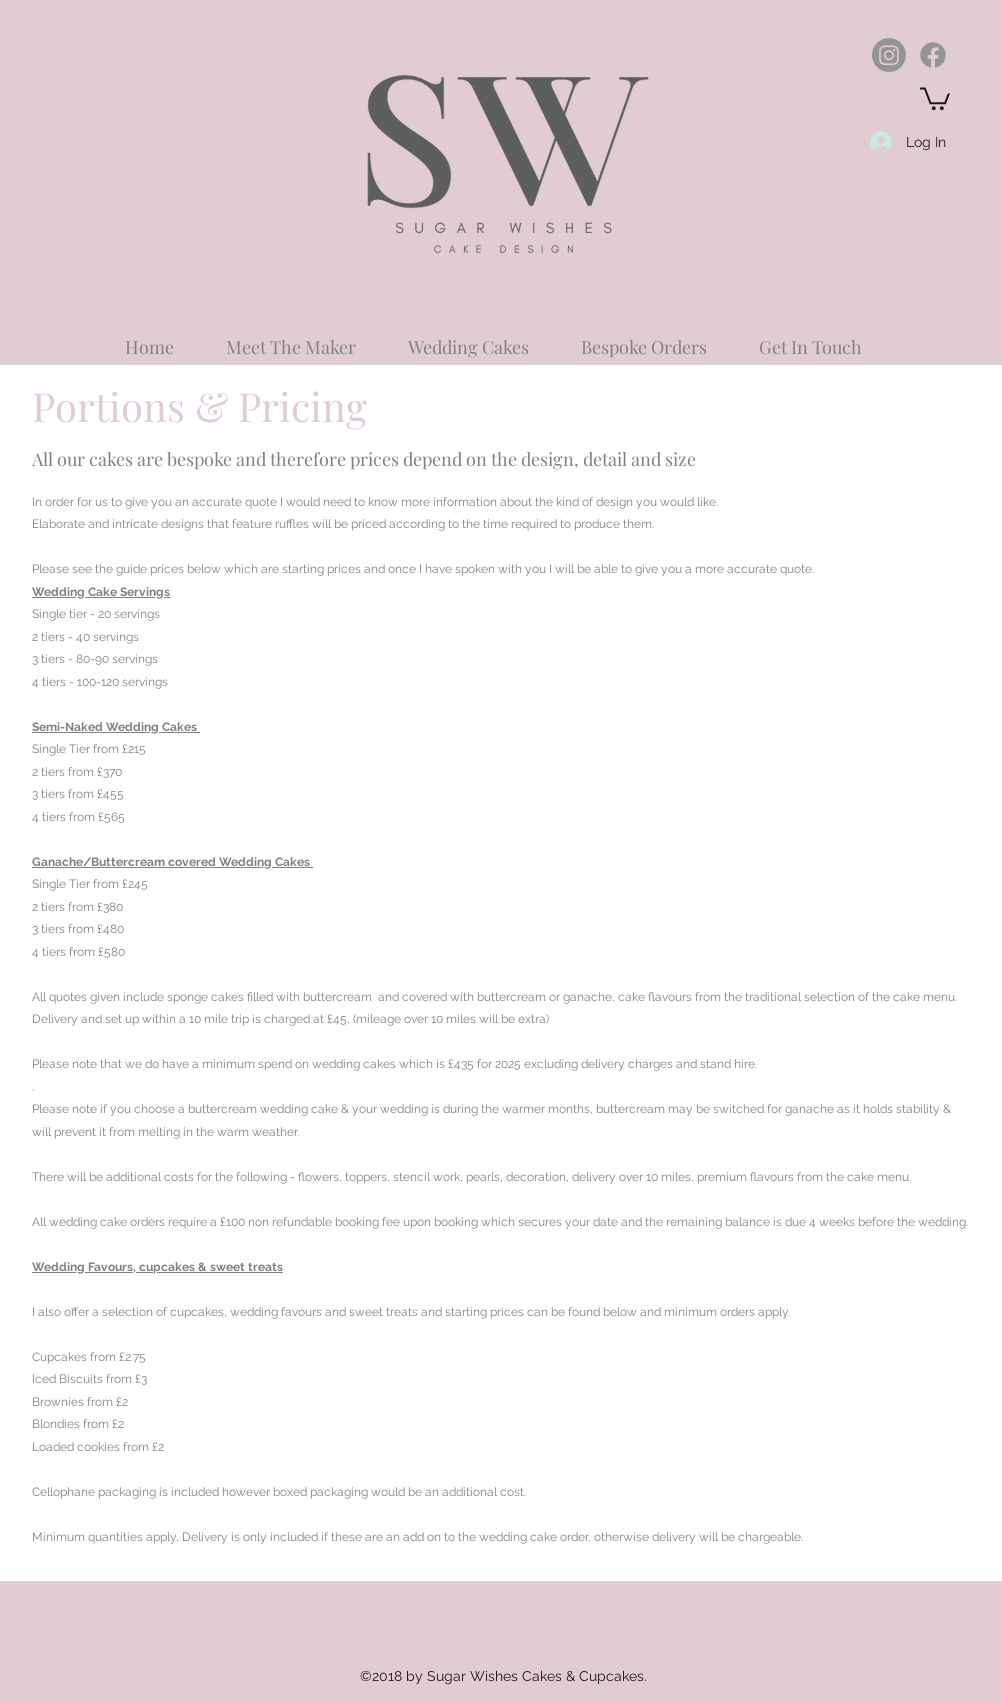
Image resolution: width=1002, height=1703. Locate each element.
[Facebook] (933, 55)
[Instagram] (889, 55)
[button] (935, 97)
